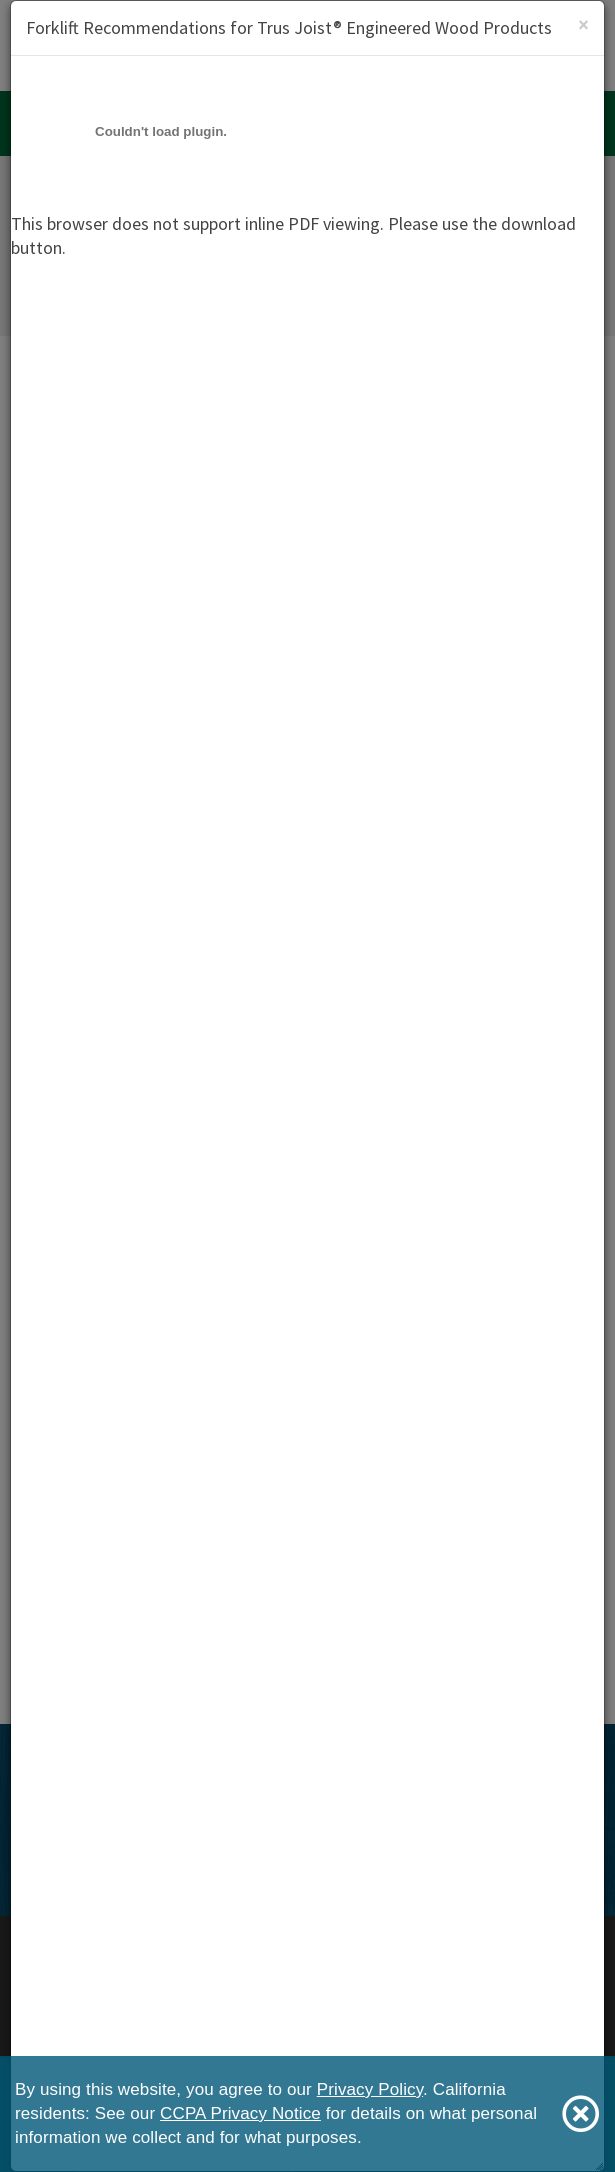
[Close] (583, 24)
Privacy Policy (370, 2089)
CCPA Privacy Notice (240, 2113)
